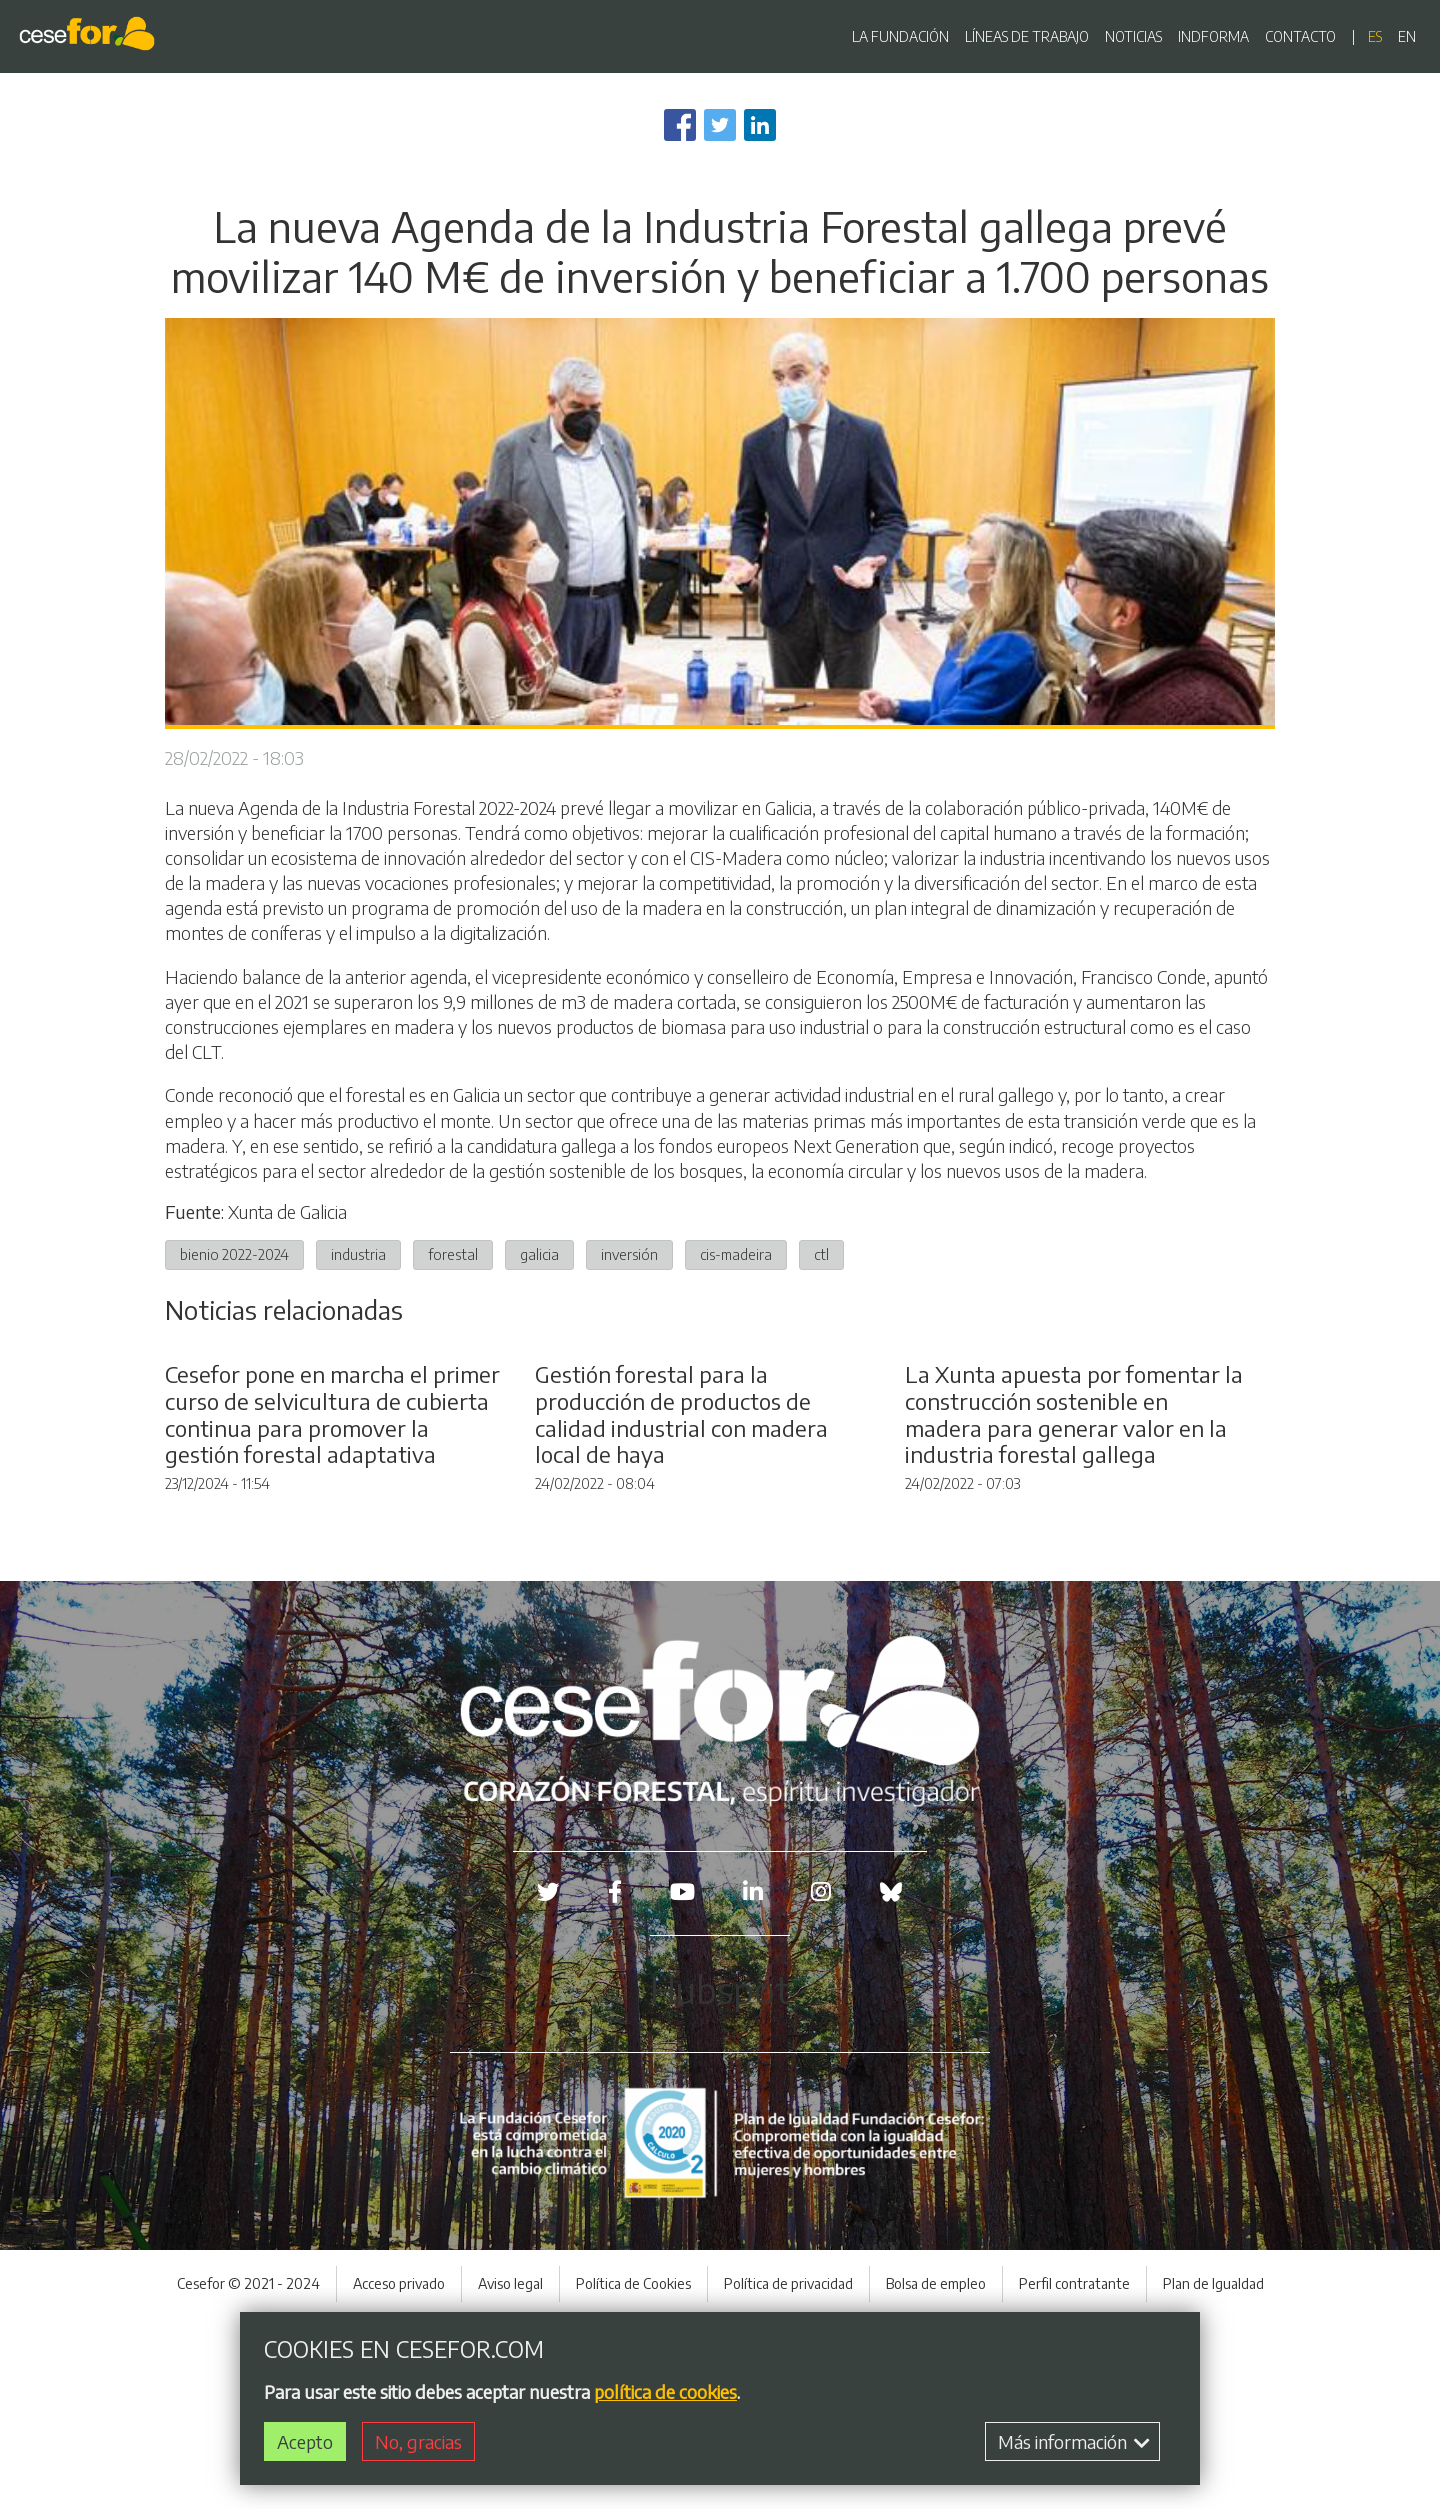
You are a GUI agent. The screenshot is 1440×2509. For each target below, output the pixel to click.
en (1407, 36)
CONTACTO (1300, 36)
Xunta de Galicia (287, 1211)
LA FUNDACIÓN (900, 36)
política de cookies (665, 2391)
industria (358, 1254)
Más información (1074, 2441)
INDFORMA (1213, 36)
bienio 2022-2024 (234, 1254)
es (1375, 36)
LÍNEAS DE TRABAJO (1027, 36)
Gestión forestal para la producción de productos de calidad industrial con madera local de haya (681, 1604)
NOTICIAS (1133, 36)
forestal (453, 1254)
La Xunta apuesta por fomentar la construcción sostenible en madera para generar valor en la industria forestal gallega (1074, 1604)
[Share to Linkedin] (760, 125)
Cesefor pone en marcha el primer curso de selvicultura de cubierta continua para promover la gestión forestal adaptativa (332, 1604)
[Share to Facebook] (680, 125)
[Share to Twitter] (720, 125)
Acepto (305, 2441)
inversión (629, 1254)
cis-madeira (736, 1254)
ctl (821, 1254)
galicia (539, 1254)
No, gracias (418, 2441)
